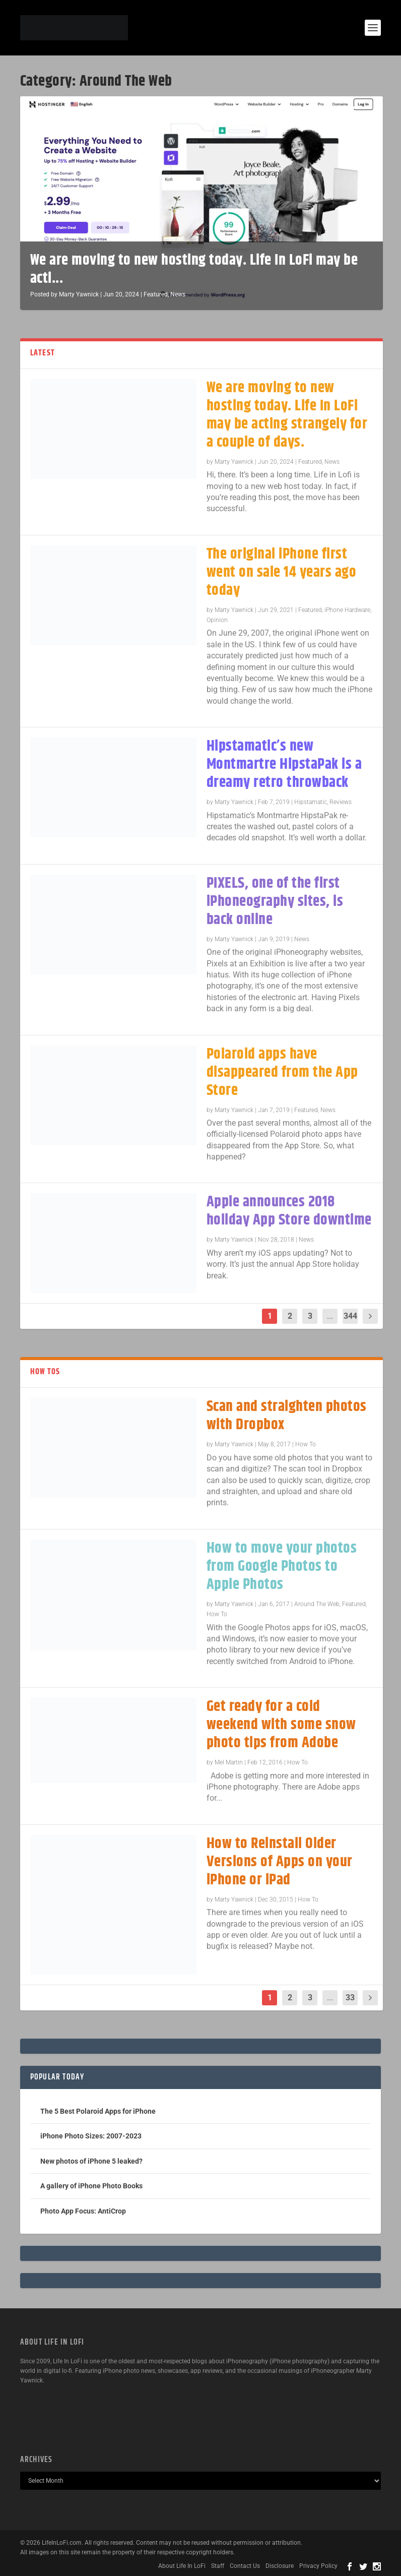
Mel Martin (229, 1762)
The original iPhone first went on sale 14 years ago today (282, 572)
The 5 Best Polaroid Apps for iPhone (98, 2111)
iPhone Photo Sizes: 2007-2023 (91, 2136)
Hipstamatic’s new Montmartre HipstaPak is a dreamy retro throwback (284, 764)
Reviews (340, 802)
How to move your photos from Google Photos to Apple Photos (282, 1566)
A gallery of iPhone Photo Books (91, 2186)
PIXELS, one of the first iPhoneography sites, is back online (275, 901)
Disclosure (279, 2565)
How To (305, 1444)
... (330, 1316)
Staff (217, 2565)
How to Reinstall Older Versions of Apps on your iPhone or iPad (280, 1861)
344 (350, 1316)
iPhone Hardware (347, 610)
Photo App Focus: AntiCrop (83, 2211)
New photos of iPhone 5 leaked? (91, 2161)
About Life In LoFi (182, 2565)
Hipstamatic (310, 802)
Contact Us (245, 2565)
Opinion (217, 620)
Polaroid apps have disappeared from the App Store (282, 1072)
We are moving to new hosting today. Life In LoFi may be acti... (194, 269)
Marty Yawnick (79, 294)
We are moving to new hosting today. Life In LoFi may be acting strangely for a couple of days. (287, 415)
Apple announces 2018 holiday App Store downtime (289, 1211)
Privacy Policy (318, 2565)
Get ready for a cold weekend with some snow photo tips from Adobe (281, 1724)
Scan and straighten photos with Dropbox (287, 1415)
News (177, 294)
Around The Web (317, 1604)
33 (350, 1997)
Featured (156, 294)
